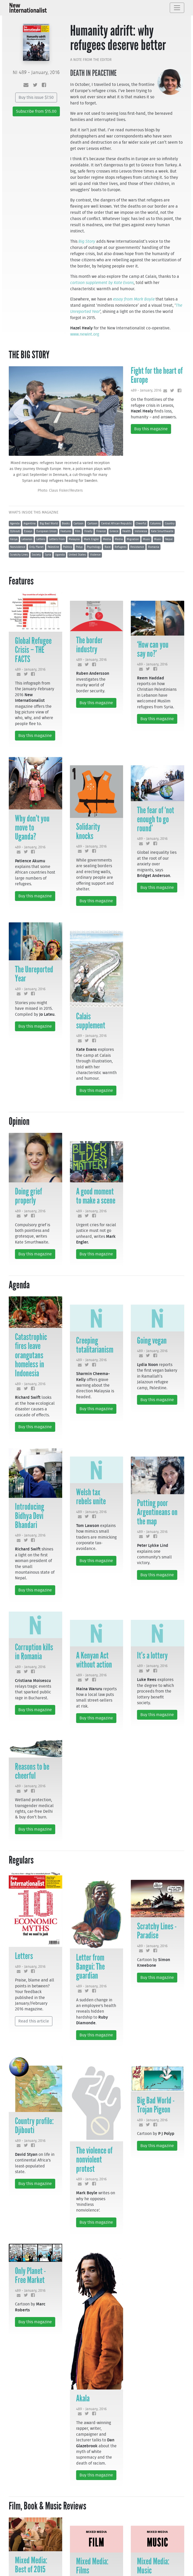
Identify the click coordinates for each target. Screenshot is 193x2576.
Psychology (94, 547)
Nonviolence (17, 547)
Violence (95, 554)
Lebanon (26, 539)
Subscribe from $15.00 (36, 111)
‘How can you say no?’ (152, 649)
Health (126, 531)
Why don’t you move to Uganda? (32, 827)
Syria (48, 554)
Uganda (60, 554)
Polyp (79, 547)
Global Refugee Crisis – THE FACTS (33, 649)
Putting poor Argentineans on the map (157, 1512)
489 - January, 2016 (146, 390)
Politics (67, 547)
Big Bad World (49, 523)
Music (146, 539)
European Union (46, 531)
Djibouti (15, 531)
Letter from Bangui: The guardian (90, 1966)
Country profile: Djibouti (34, 2125)
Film (77, 531)
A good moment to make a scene (95, 1196)
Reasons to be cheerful (32, 1771)
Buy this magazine (151, 429)
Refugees (120, 547)
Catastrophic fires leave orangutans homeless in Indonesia (31, 1355)
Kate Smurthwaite (162, 531)
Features (65, 531)
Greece (114, 531)
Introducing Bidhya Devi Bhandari (29, 1515)
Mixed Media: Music (153, 2566)
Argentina (29, 523)
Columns (155, 523)
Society (36, 554)
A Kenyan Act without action (94, 1660)
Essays (28, 531)
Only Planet (36, 547)
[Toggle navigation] (177, 8)
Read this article (33, 2021)
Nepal (169, 539)
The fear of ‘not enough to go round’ (155, 819)
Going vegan (152, 1340)
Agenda (15, 523)
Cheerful (141, 523)
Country (169, 523)
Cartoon (78, 523)
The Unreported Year (34, 974)
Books (66, 523)
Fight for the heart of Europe (157, 375)
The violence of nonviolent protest (94, 2159)
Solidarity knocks (88, 831)
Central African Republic (116, 523)
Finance (101, 531)
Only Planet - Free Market (30, 2275)
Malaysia (74, 539)
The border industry (89, 645)
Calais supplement (90, 1021)
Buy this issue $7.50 (36, 97)
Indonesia (141, 531)
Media (107, 539)
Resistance (137, 547)
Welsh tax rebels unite (91, 1497)
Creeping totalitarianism (94, 1345)
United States (77, 554)
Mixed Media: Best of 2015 (31, 2565)
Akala (83, 2398)
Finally (88, 531)
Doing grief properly (28, 1196)
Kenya (14, 539)
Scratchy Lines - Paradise (157, 1931)
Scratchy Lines (19, 554)
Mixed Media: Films (92, 2566)
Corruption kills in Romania (34, 1652)
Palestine (53, 547)
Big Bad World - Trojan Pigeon (156, 2105)
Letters (40, 539)
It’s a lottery (152, 1655)
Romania (153, 547)
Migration (133, 539)
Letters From (57, 539)
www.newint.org (84, 334)
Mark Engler (91, 539)
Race (107, 547)
